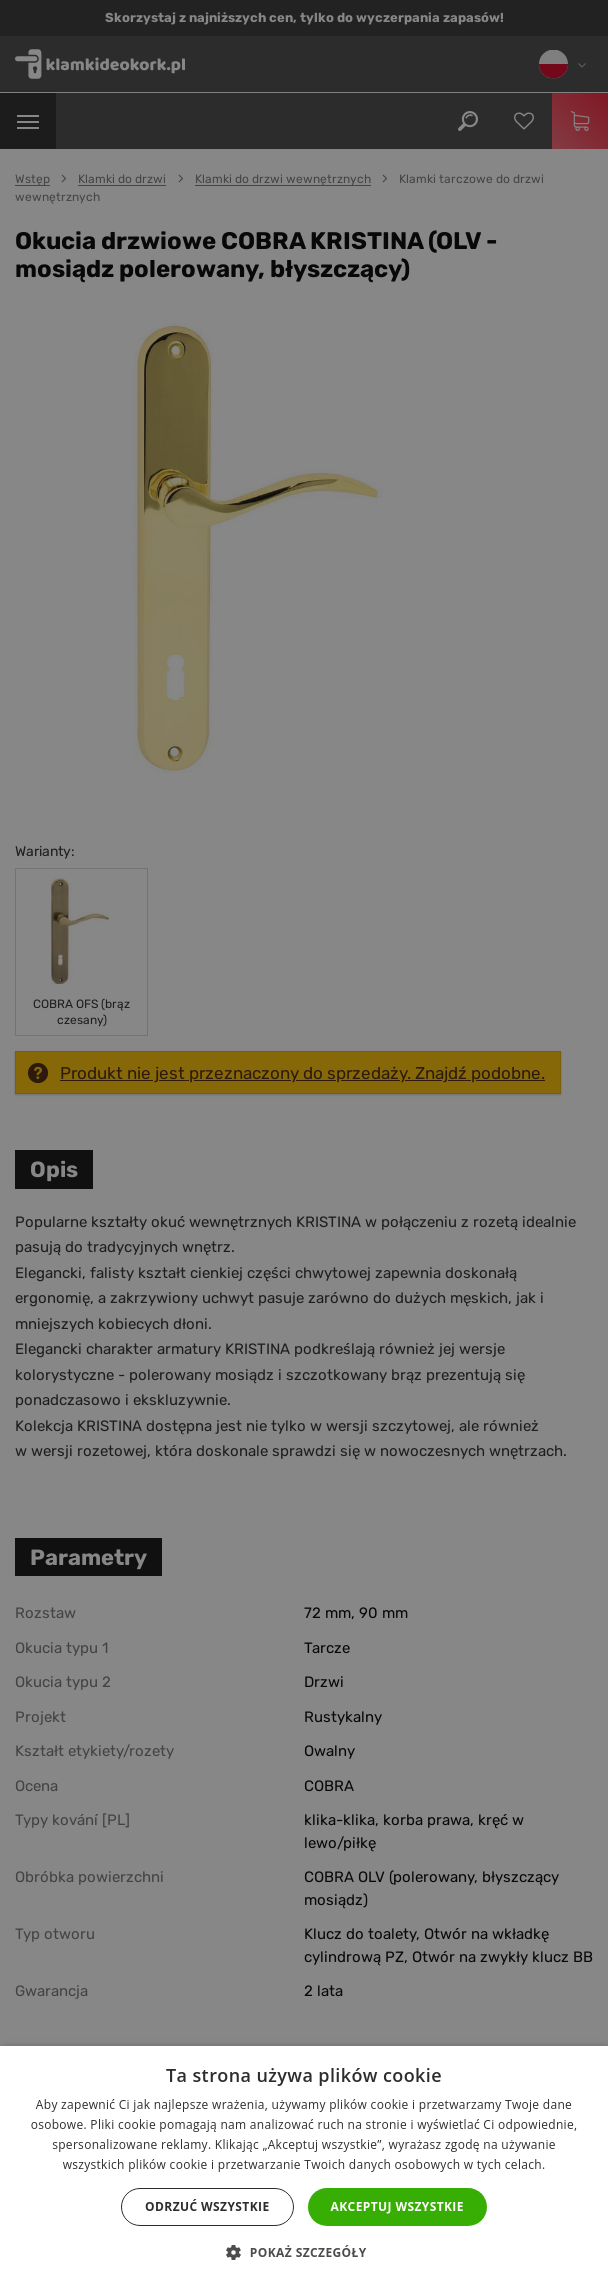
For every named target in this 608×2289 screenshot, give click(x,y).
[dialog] (304, 1144)
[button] (303, 2253)
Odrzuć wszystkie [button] (207, 2206)
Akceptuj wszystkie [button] (397, 2206)
